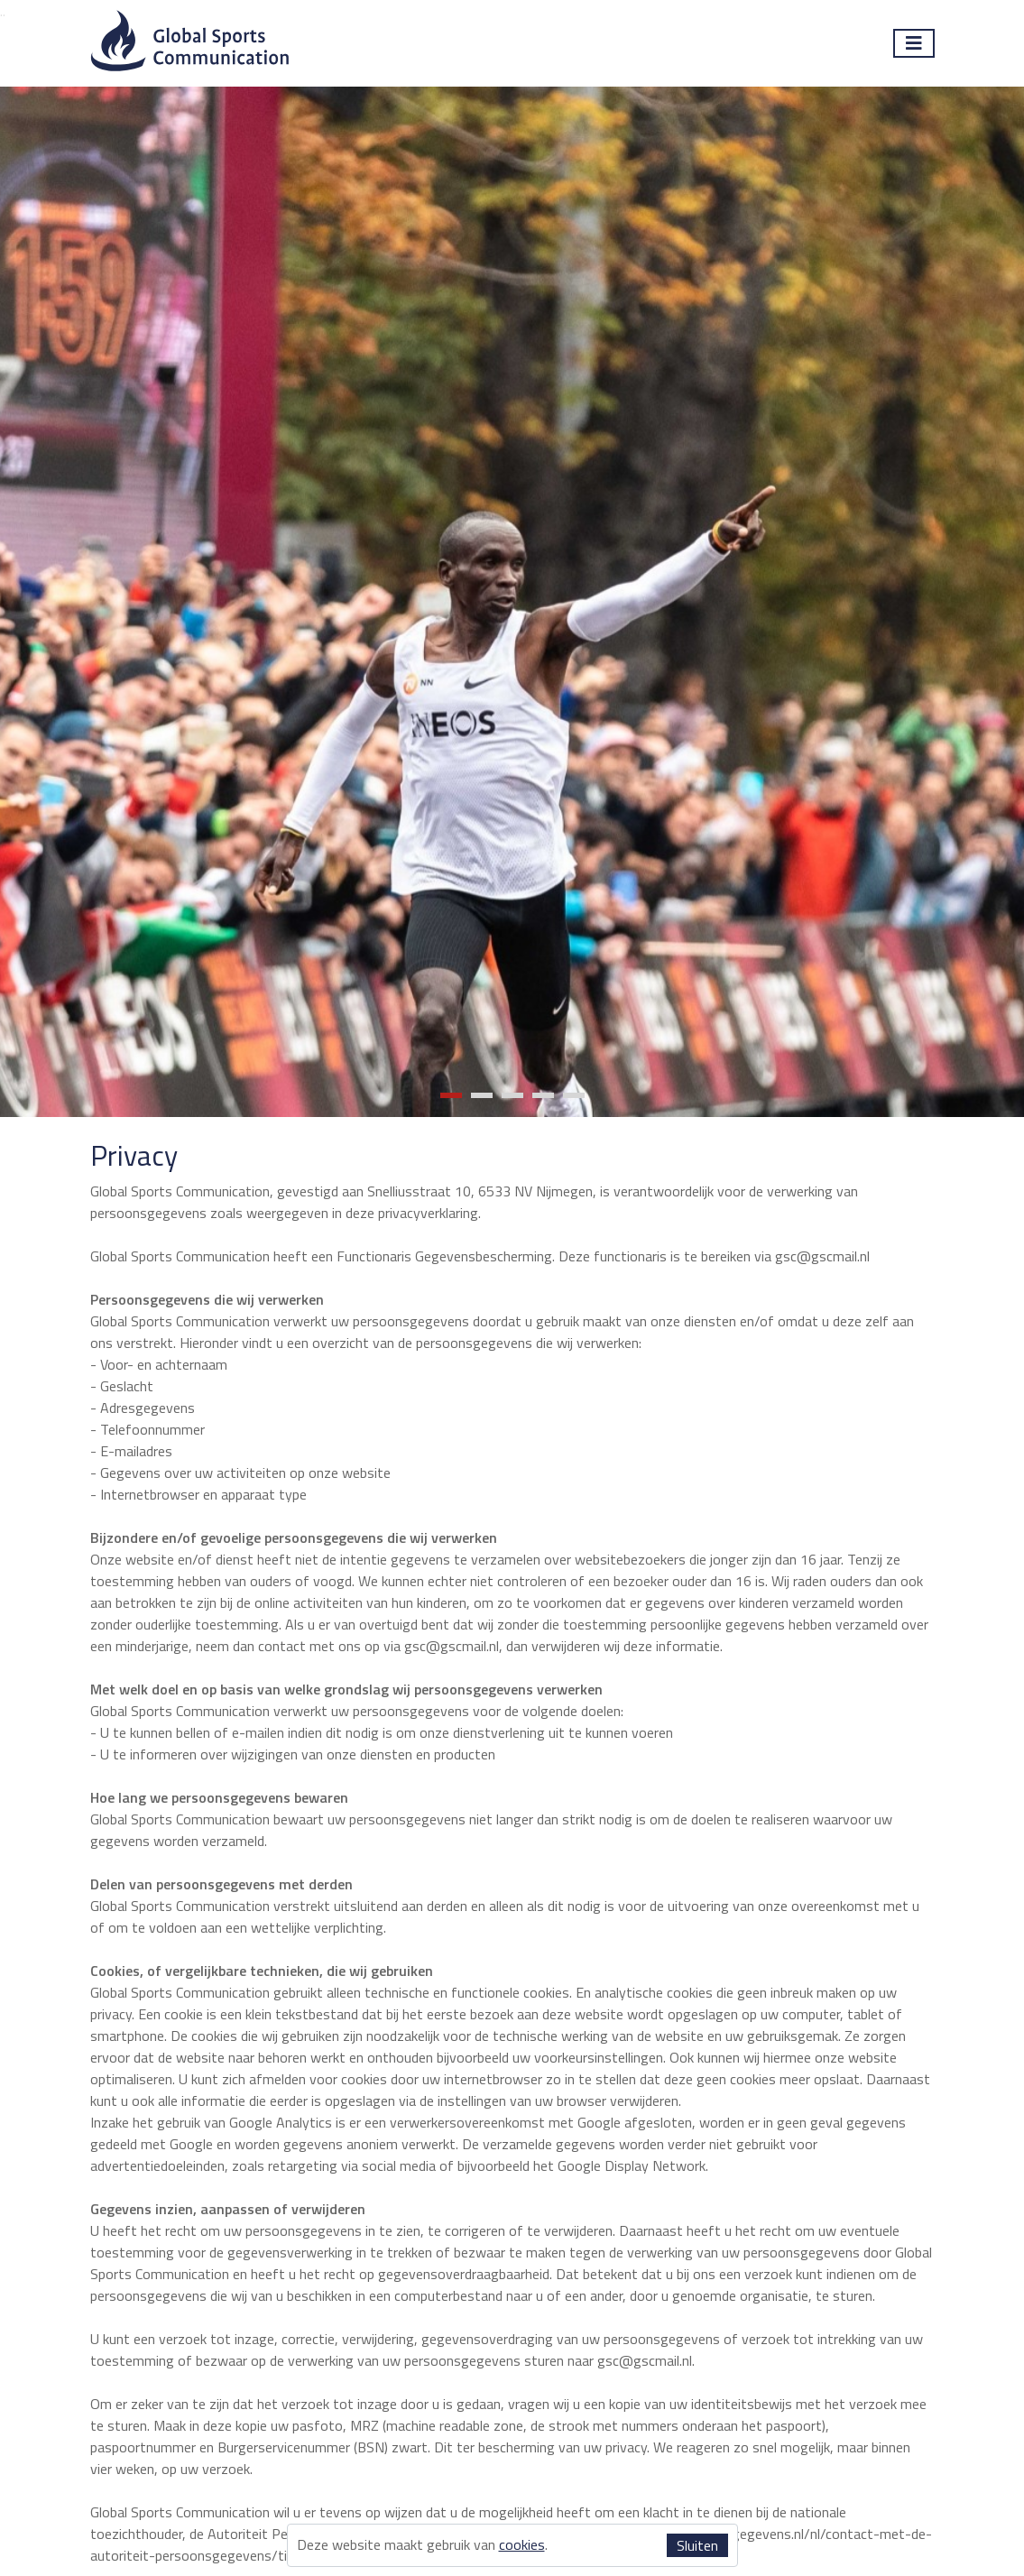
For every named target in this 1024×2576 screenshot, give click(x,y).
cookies (522, 2544)
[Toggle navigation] (914, 43)
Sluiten (697, 2545)
